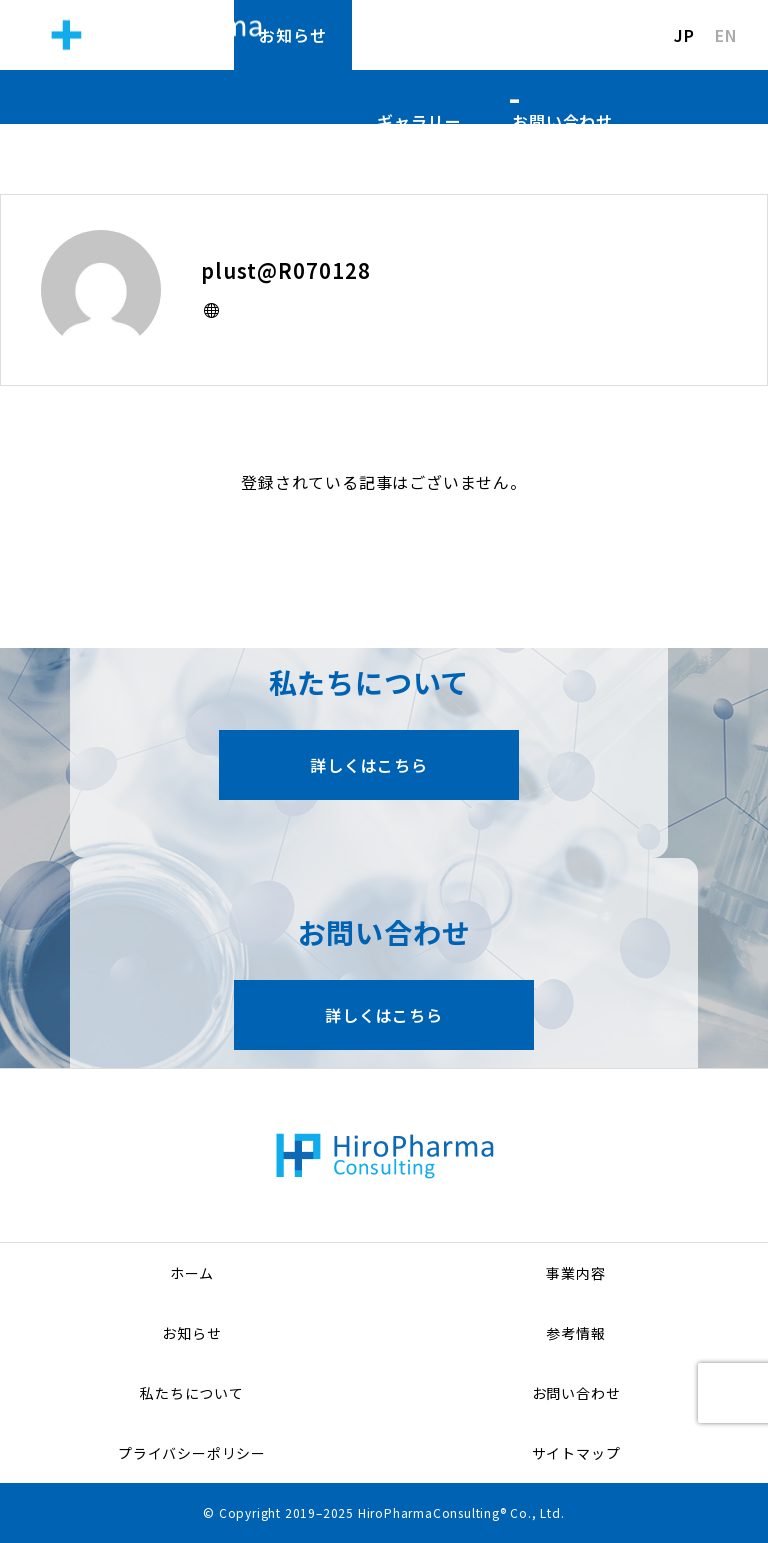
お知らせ (292, 35)
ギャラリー (419, 121)
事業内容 (575, 1273)
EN (726, 35)
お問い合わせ (562, 121)
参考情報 (410, 35)
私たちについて (554, 35)
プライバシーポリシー (192, 1453)
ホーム (192, 1273)
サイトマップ (576, 1453)
